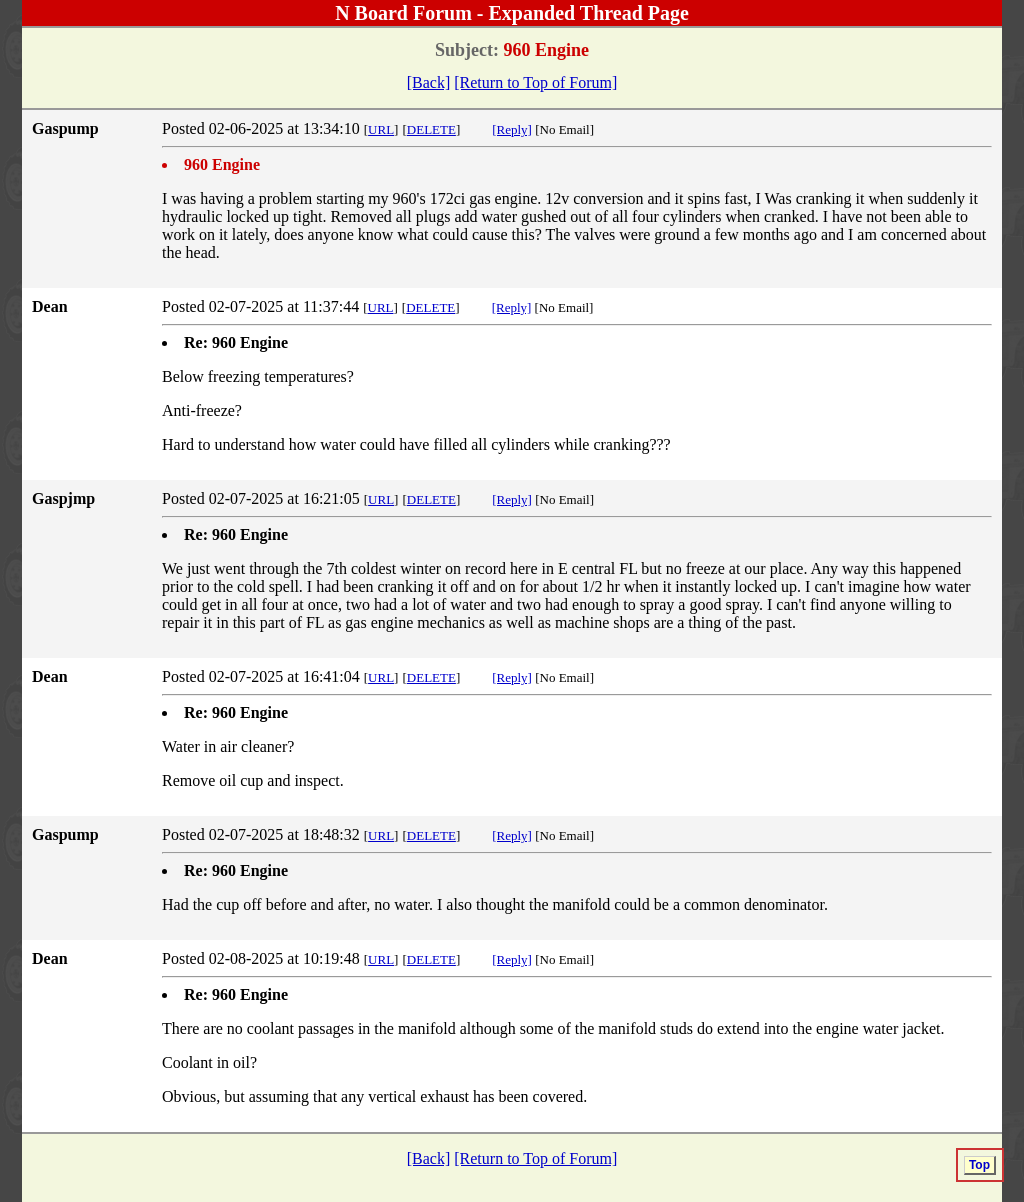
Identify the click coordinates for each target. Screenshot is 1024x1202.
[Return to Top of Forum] (535, 82)
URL (381, 129)
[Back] (429, 82)
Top (979, 1165)
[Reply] (512, 129)
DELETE (431, 129)
